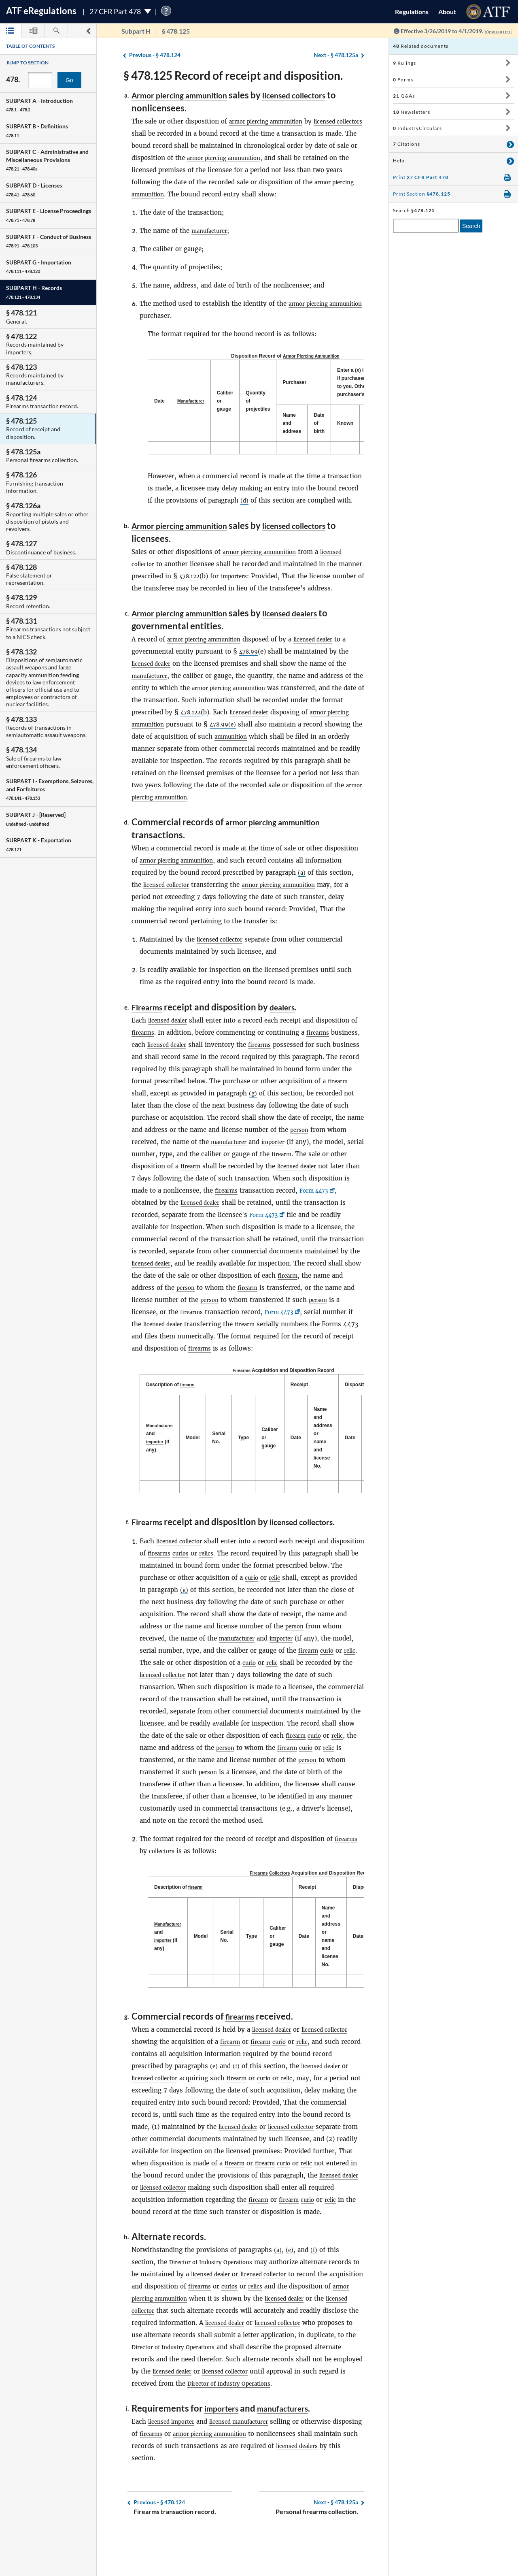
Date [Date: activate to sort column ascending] (299, 1460)
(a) (302, 883)
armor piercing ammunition (271, 121)
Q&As (404, 96)
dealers (290, 1017)
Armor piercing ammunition (188, 94)
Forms (403, 80)
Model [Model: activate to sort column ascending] (196, 1460)
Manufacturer (192, 400)
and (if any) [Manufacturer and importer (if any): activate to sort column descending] (161, 1460)
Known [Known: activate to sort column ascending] (349, 423)
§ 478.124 (154, 55)
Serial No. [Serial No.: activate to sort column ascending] (222, 1460)
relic (346, 1600)
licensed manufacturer (251, 2456)
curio (321, 1600)
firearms (144, 1043)
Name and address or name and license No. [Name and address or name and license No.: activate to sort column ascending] (326, 1460)
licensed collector (169, 895)
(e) (214, 2088)
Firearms (150, 1017)
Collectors (283, 1895)
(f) (236, 2088)
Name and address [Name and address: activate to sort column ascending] (296, 423)
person (161, 1152)
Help (399, 161)
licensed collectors (317, 94)
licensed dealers (311, 624)
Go (69, 80)
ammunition (273, 747)
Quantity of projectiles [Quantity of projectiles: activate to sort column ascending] (262, 400)
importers (265, 575)
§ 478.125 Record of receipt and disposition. (233, 75)
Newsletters (411, 112)
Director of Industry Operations (217, 2284)
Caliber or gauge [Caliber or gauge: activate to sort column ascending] (229, 400)
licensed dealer (327, 650)
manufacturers (293, 2443)
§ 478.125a (336, 55)
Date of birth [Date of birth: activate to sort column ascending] (323, 423)
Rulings (404, 63)
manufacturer (212, 230)
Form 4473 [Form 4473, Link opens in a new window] (208, 1213)
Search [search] (471, 226)
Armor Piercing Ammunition (313, 355)
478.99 (250, 662)
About (447, 11)
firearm (191, 1104)
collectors (163, 1873)
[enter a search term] (426, 225)
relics (249, 1576)
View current (495, 31)
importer (145, 1164)
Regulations (412, 11)
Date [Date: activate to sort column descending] (159, 400)
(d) (244, 500)
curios (220, 1576)
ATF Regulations (41, 10)
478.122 (216, 575)
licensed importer (175, 2456)
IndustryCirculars (417, 128)
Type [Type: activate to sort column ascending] (247, 1460)
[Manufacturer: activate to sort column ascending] (192, 400)
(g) (327, 1104)
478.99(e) (256, 735)
